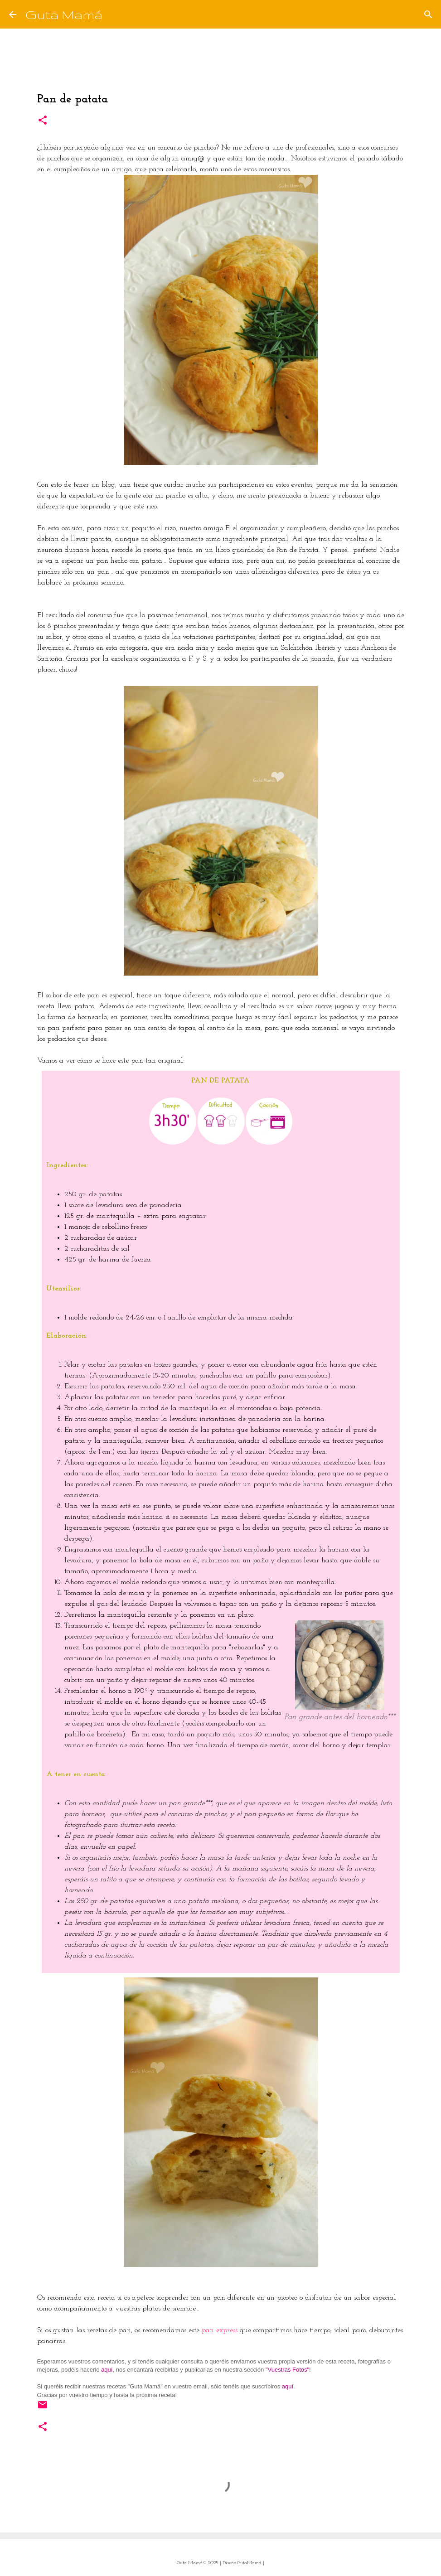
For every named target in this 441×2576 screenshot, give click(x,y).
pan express (219, 2330)
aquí (106, 2369)
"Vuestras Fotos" (287, 2369)
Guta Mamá (63, 14)
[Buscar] (115, 14)
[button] (42, 121)
